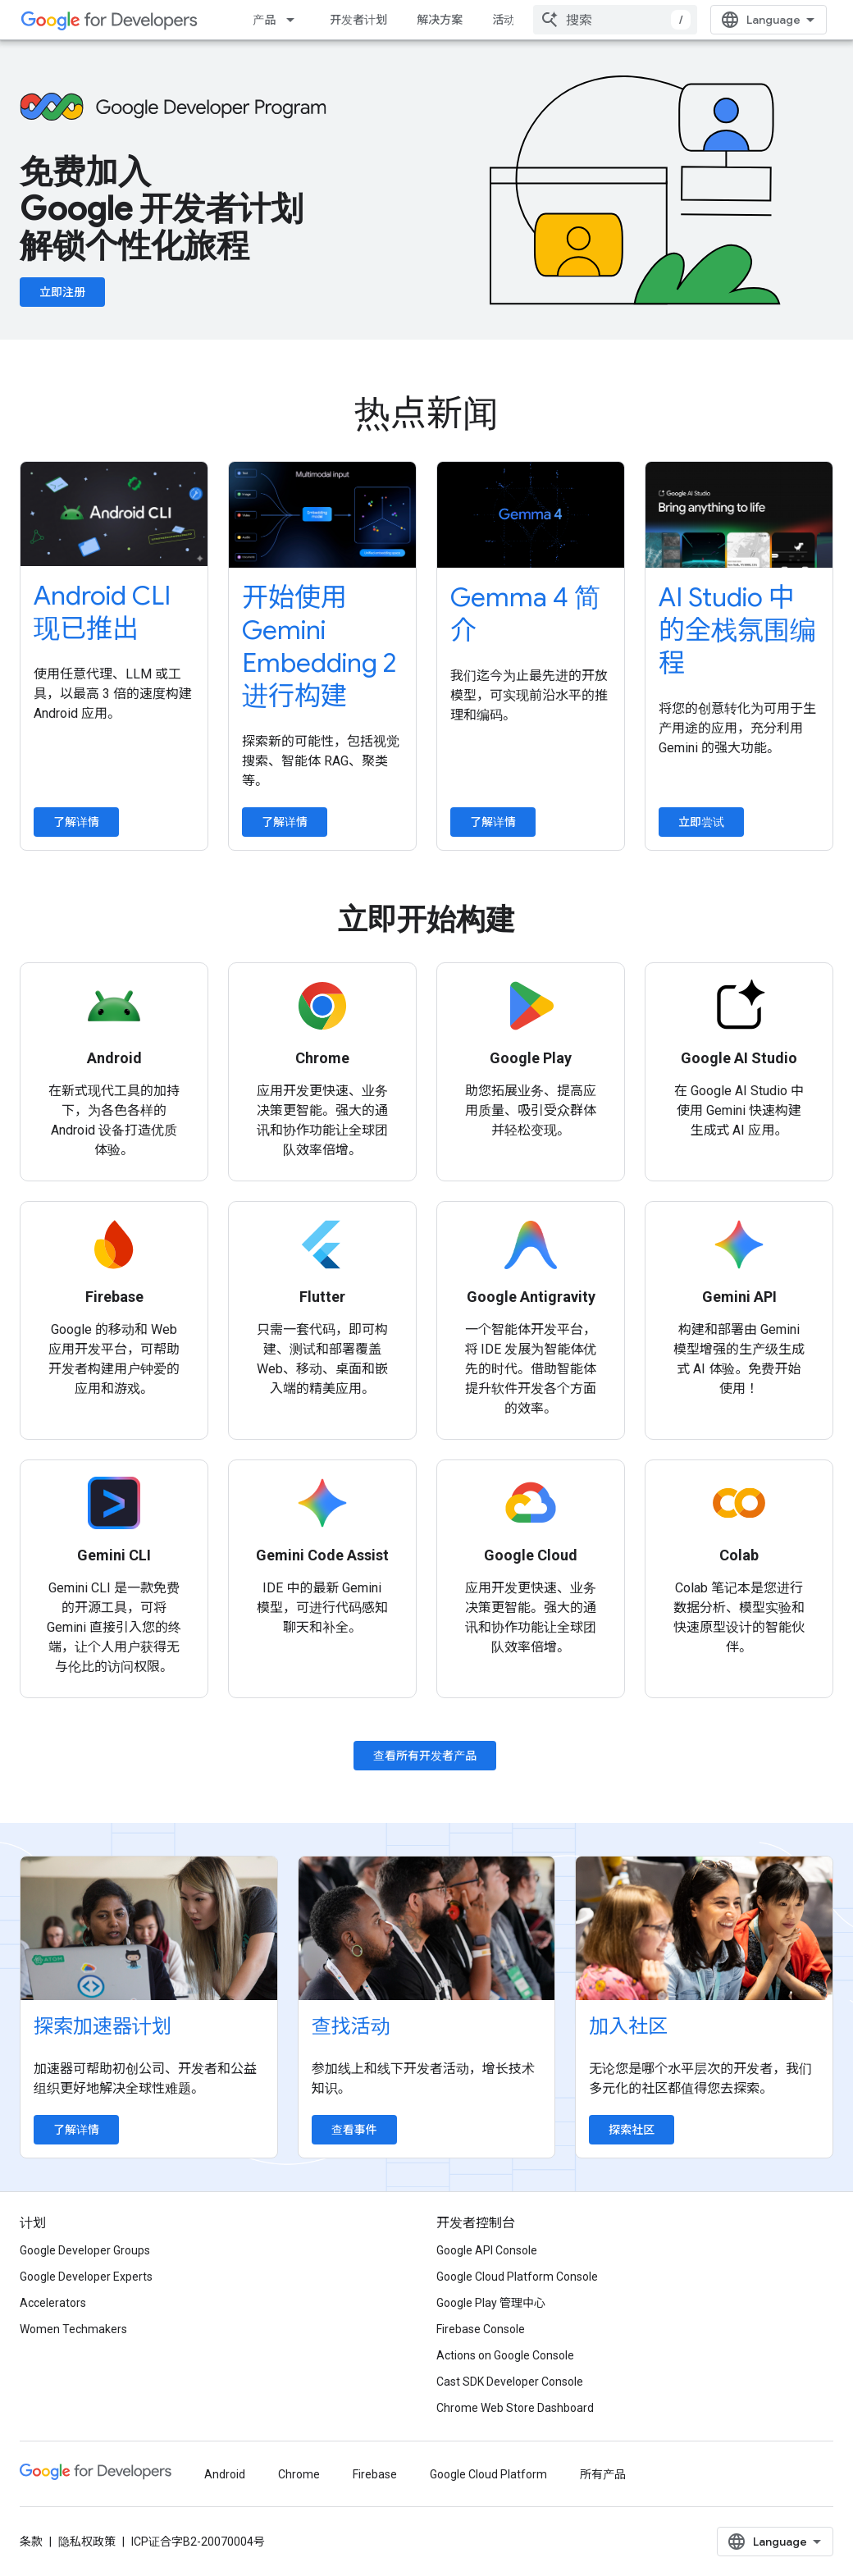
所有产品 (603, 2474)
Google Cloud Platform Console (517, 2276)
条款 (31, 2541)
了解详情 (76, 822)
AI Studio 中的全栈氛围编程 (737, 630)
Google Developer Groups (85, 2250)
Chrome (299, 2474)
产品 (264, 19)
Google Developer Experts (86, 2276)
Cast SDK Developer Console (509, 2381)
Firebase (375, 2474)
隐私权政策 (87, 2541)
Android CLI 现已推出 (102, 612)
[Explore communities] (704, 1928)
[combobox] (615, 19)
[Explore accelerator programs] (149, 1928)
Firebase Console (480, 2329)
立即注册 (62, 292)
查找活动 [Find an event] (351, 2026)
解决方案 (440, 19)
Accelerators (53, 2302)
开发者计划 (358, 19)
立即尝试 (701, 822)
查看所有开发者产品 (425, 1755)
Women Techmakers (73, 2329)
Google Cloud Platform (488, 2474)
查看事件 (354, 2129)
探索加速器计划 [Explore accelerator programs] (102, 2026)
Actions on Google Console (505, 2355)
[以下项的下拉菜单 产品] (295, 19)
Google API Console (486, 2250)
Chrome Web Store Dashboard (515, 2407)
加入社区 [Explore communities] (628, 2026)
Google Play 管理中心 (490, 2302)
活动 (503, 19)
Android (224, 2474)
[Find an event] (427, 1928)
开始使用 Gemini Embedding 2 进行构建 (319, 646)
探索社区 (632, 2129)
